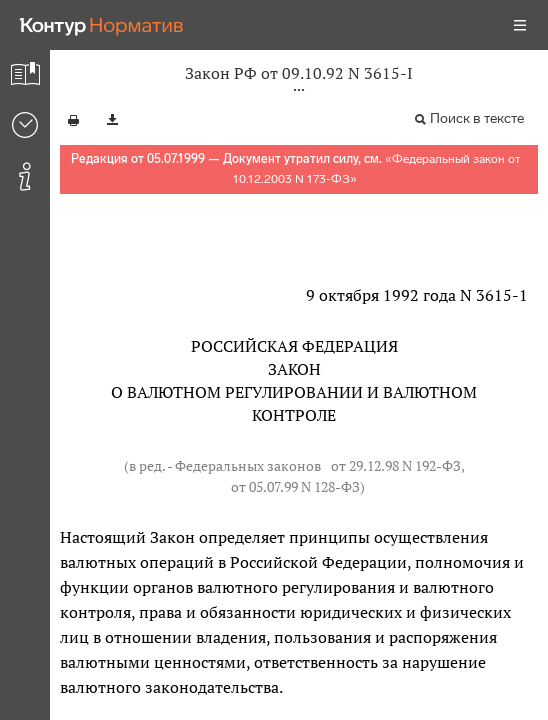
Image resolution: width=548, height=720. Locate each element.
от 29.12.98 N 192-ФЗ (396, 465)
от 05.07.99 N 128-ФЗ (295, 486)
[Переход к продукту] (102, 25)
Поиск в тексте (477, 118)
